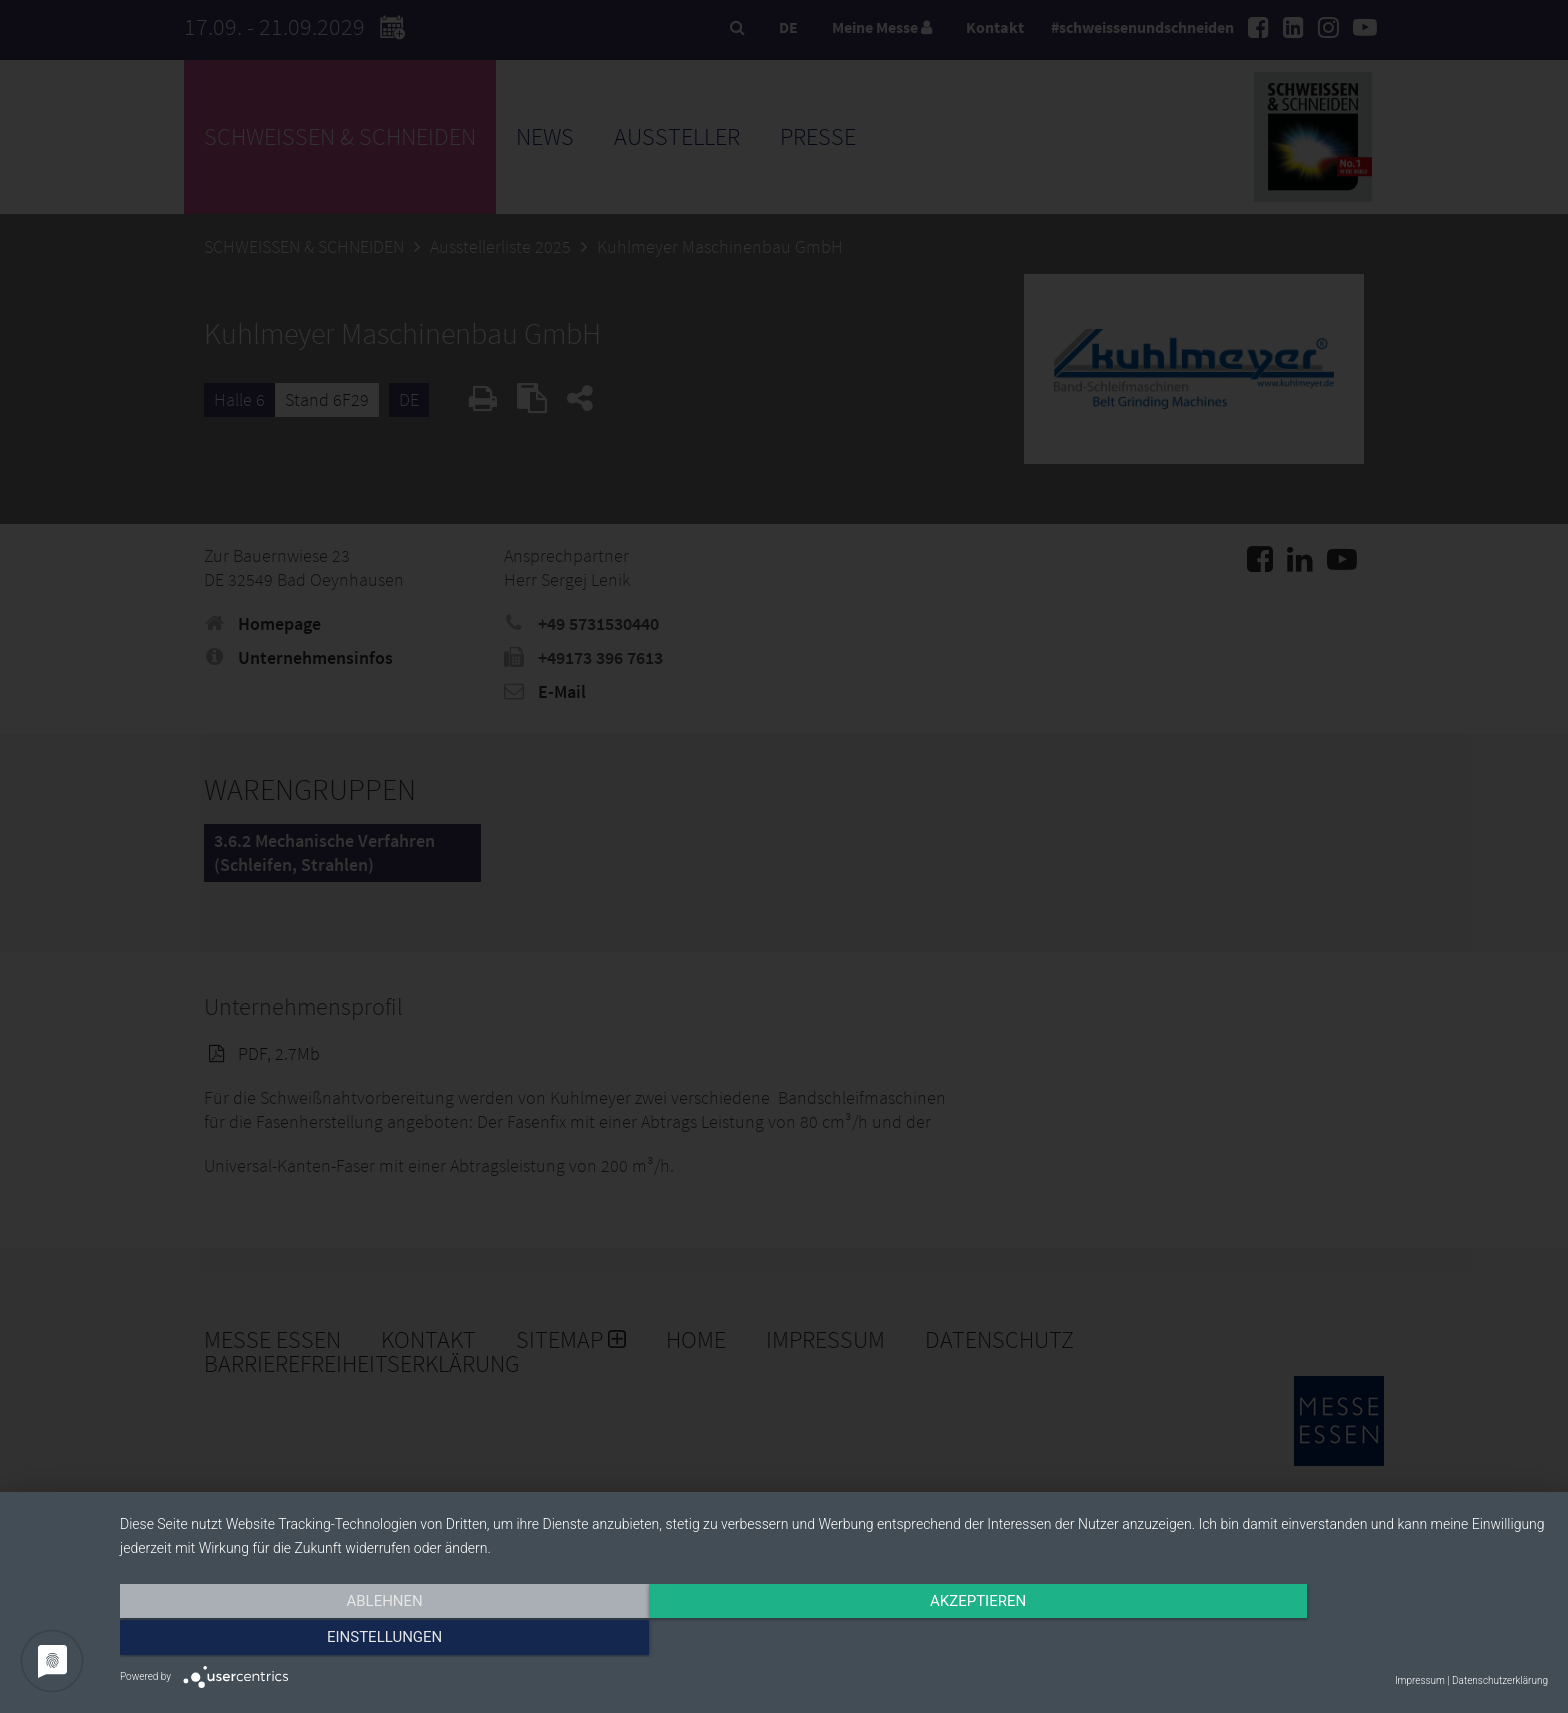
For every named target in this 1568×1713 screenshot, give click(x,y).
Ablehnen (334, 1640)
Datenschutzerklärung (1500, 1680)
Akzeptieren (834, 1640)
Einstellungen (1333, 1640)
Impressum (1420, 1680)
